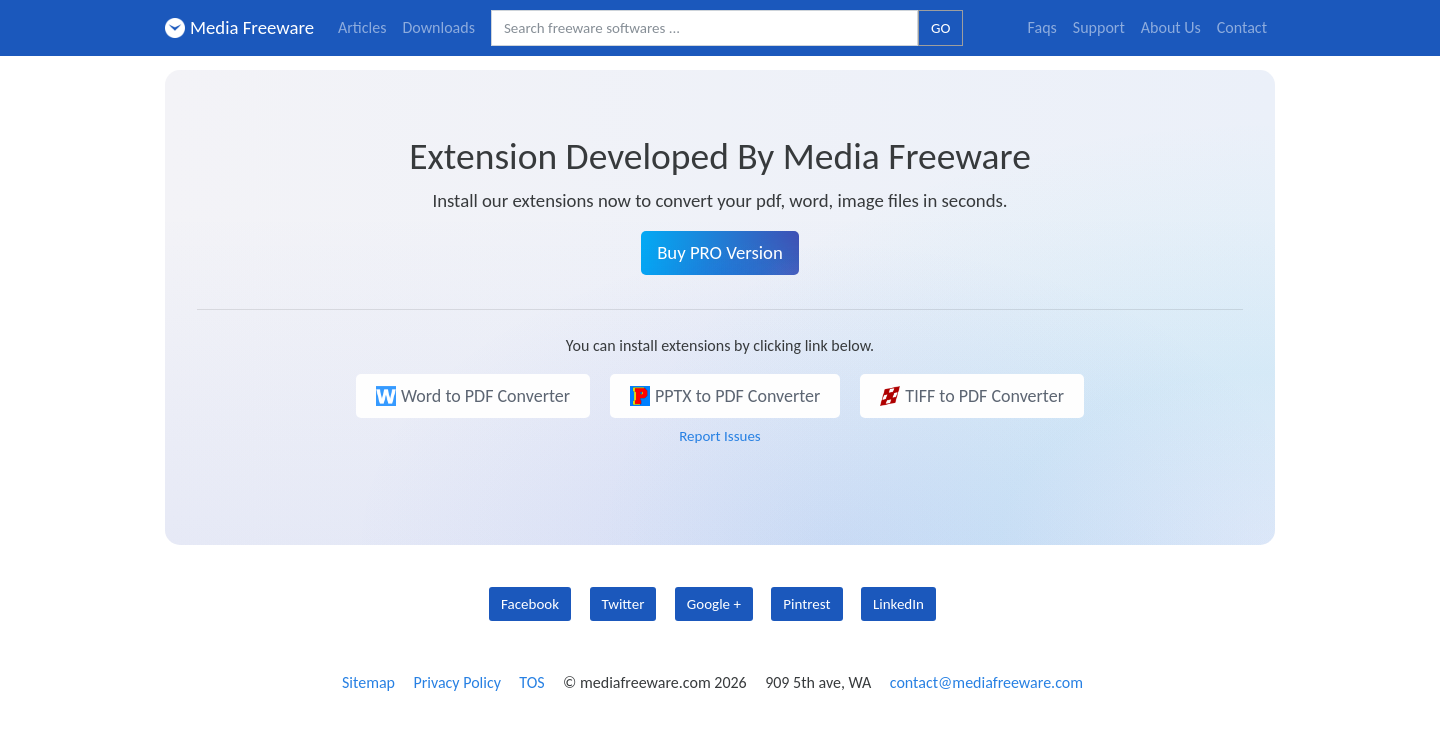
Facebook (530, 604)
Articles (362, 27)
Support (1099, 27)
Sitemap (368, 682)
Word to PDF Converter (473, 396)
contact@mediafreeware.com (986, 682)
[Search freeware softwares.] (704, 28)
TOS (531, 682)
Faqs (1042, 27)
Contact (1242, 27)
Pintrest (806, 604)
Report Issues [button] (720, 436)
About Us (1171, 27)
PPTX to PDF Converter (725, 396)
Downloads (438, 27)
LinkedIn (898, 604)
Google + (714, 604)
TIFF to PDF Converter (972, 396)
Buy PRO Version (720, 252)
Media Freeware (239, 27)
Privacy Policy (457, 682)
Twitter (623, 604)
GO (940, 28)
